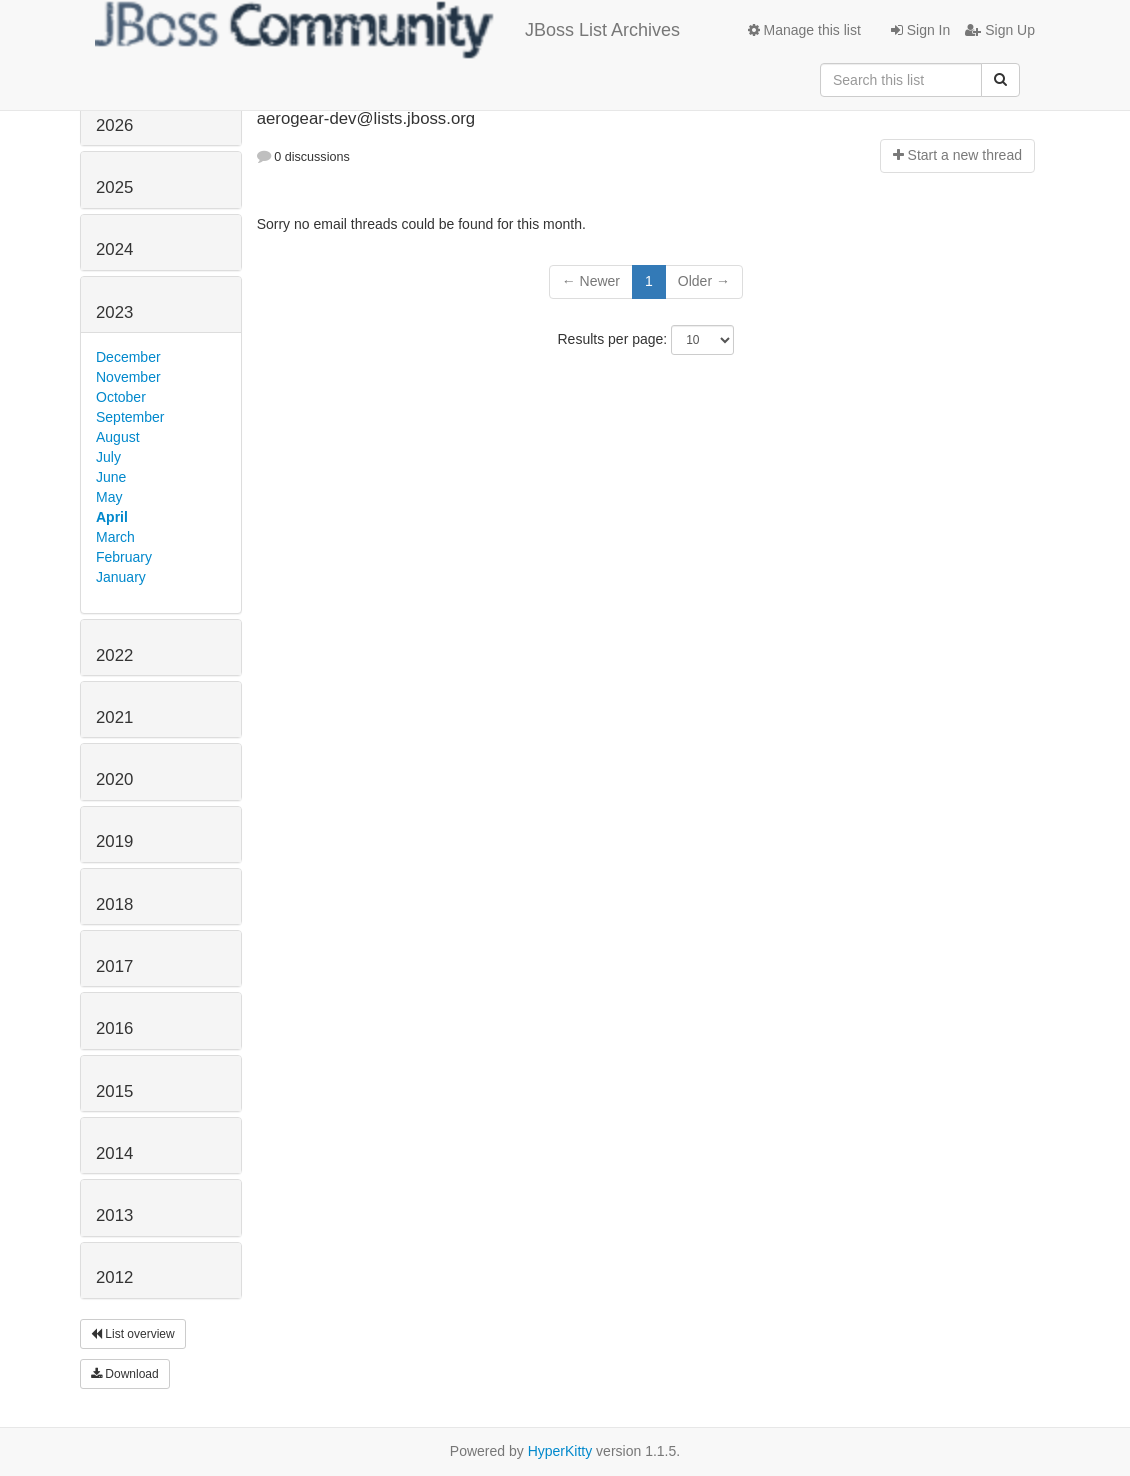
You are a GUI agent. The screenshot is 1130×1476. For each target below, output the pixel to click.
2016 (114, 1028)
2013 (114, 1215)
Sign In (920, 30)
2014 (114, 1153)
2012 (114, 1277)
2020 (114, 779)
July (108, 457)
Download (125, 1374)
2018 (114, 904)
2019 (114, 841)
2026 (114, 125)
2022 (114, 655)
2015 (114, 1091)
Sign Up (1000, 30)
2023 (114, 312)
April (112, 517)
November (128, 377)
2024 (114, 249)
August (118, 437)
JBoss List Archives (387, 30)
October (121, 397)
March (115, 537)
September (130, 417)
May (109, 497)
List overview (133, 1334)
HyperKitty (560, 1451)
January (121, 577)
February (124, 557)
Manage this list (804, 30)
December (128, 357)
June (111, 477)
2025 (114, 187)
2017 (114, 966)
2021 (114, 717)
